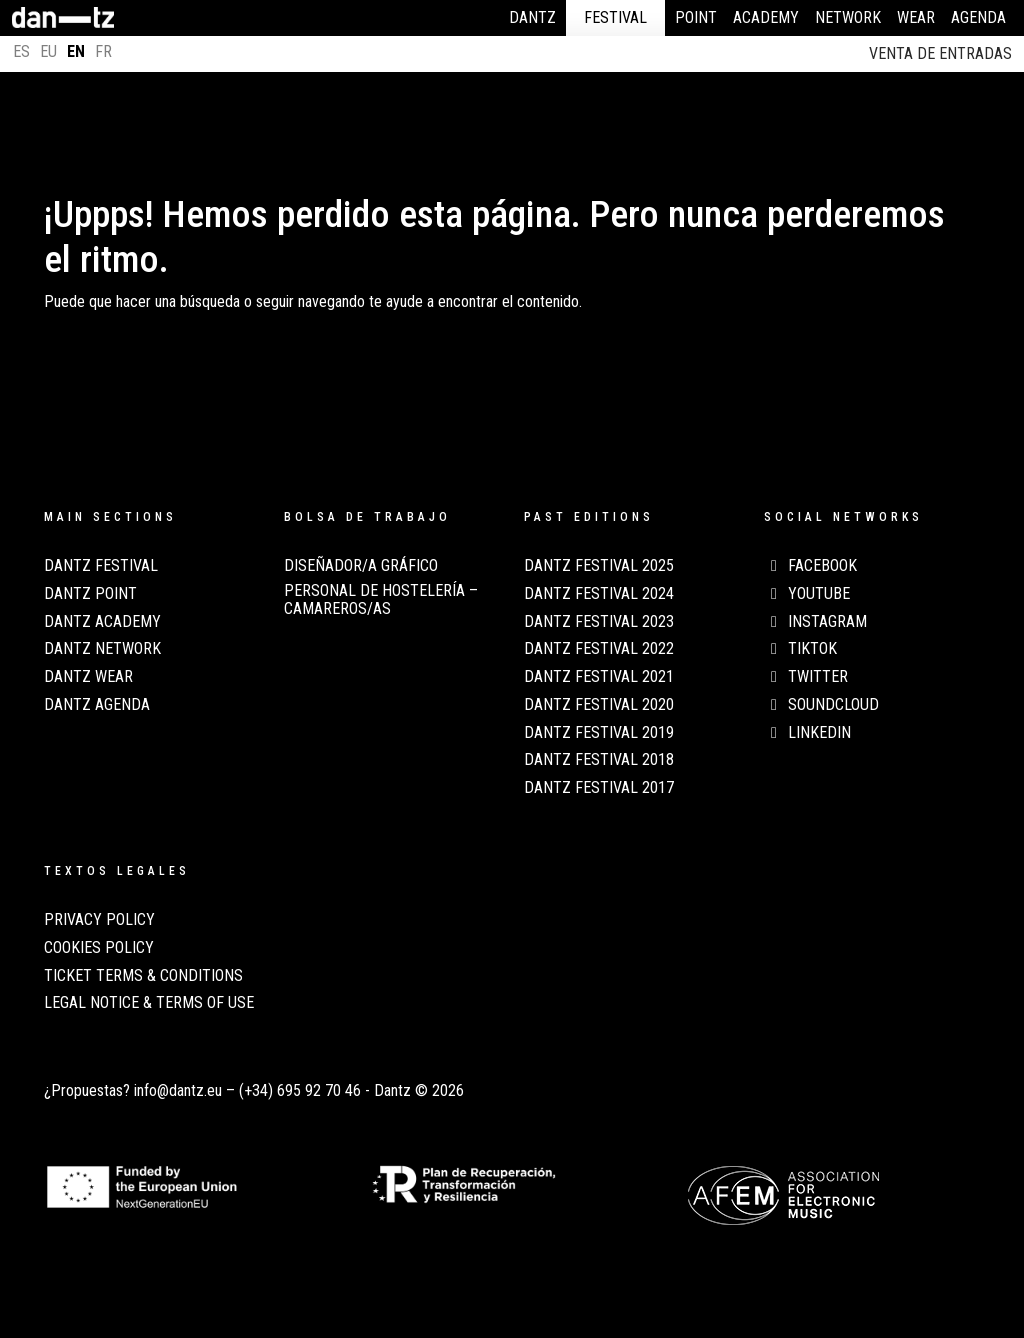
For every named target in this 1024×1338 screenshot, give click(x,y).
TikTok (800, 649)
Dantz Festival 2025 (599, 566)
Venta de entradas (940, 53)
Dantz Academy (102, 622)
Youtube (807, 594)
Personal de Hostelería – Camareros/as (381, 600)
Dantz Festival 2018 (599, 760)
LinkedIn (807, 733)
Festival (615, 17)
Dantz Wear (88, 677)
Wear (916, 17)
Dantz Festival (101, 566)
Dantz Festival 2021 (599, 677)
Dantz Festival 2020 (599, 705)
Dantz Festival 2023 (599, 622)
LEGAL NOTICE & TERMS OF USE (149, 1003)
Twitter (806, 677)
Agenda (978, 17)
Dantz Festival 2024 (599, 594)
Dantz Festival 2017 (599, 788)
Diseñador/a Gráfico (361, 566)
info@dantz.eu (178, 1090)
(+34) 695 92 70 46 (300, 1090)
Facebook (810, 566)
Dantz (532, 17)
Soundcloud (821, 705)
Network (848, 17)
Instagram (815, 622)
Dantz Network (102, 649)
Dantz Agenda (97, 705)
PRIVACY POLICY (99, 920)
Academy (766, 17)
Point (696, 17)
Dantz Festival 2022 (599, 649)
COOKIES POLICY (99, 948)
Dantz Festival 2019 (599, 733)
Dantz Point (90, 594)
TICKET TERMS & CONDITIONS (143, 976)
